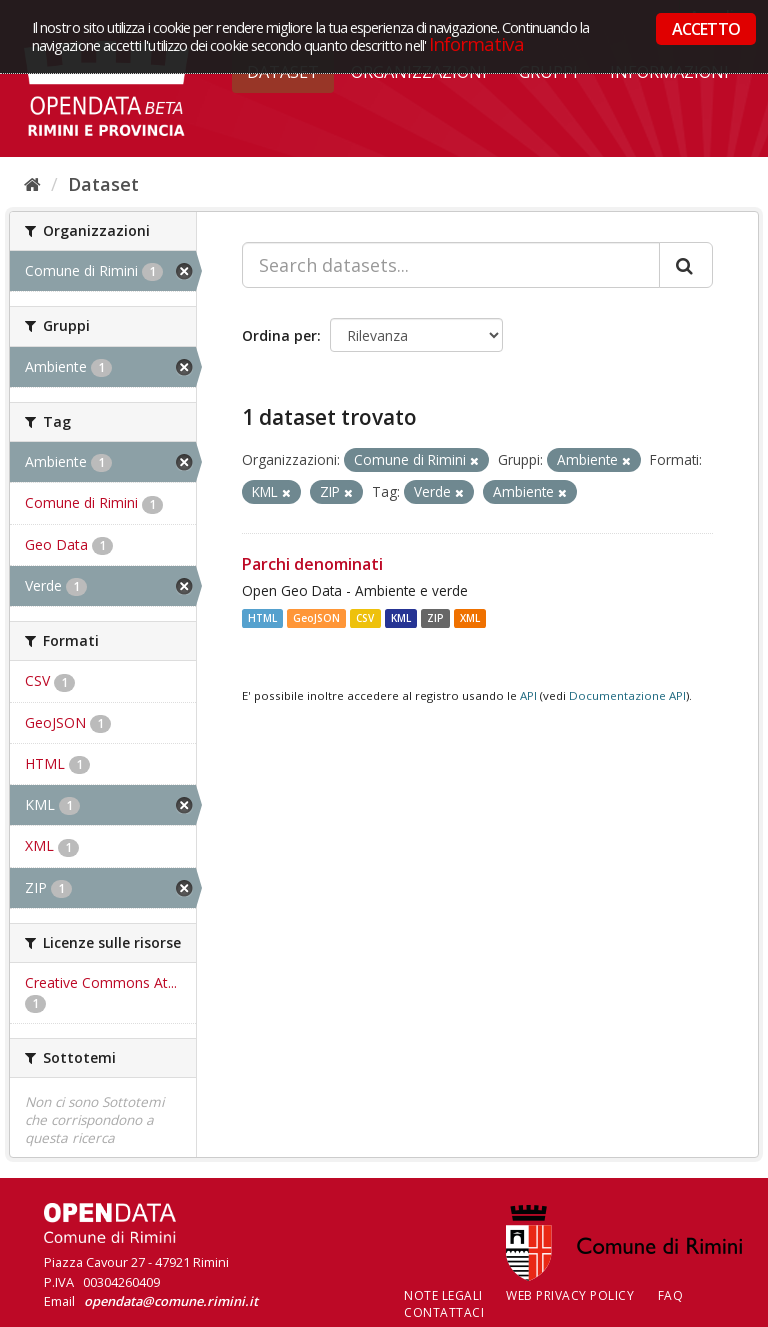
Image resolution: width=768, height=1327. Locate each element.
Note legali (443, 1295)
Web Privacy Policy (570, 1295)
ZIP (435, 618)
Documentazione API (627, 695)
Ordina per (279, 335)
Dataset (103, 184)
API (528, 695)
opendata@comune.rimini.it (171, 1301)
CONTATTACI (444, 1312)
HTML (262, 618)
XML (470, 618)
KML (401, 618)
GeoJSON (316, 618)
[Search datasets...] (451, 265)
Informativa (476, 43)
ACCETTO (706, 29)
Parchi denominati (312, 564)
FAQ (671, 1295)
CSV (365, 618)
